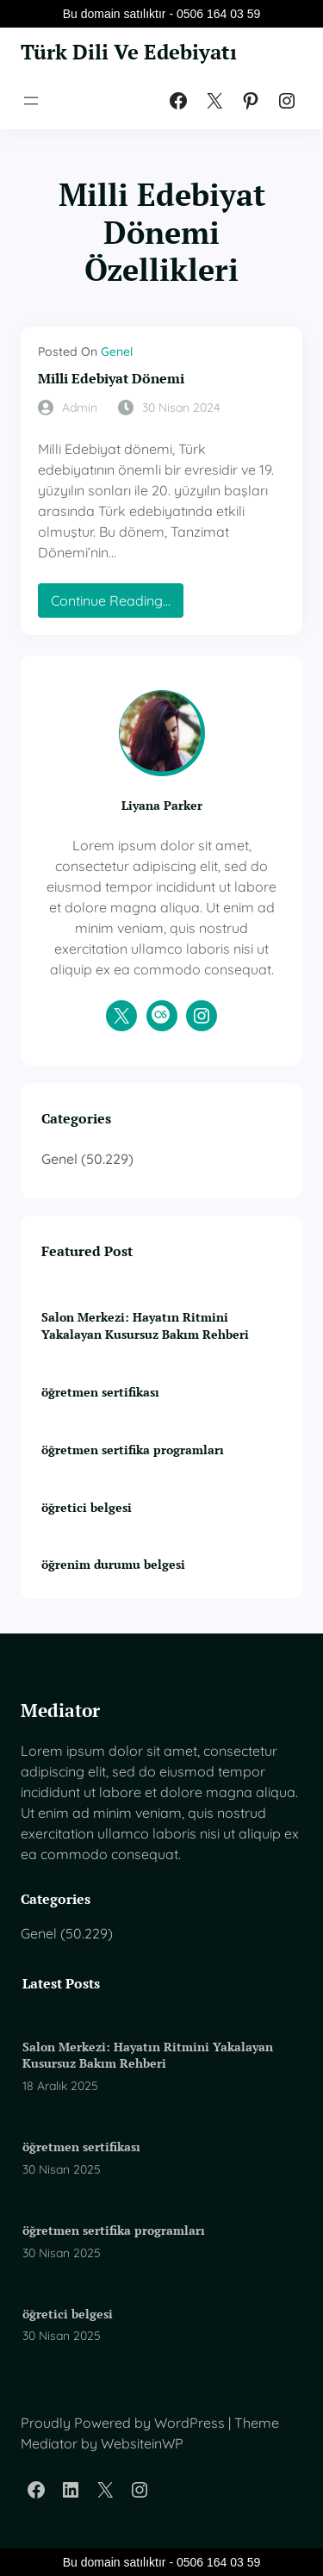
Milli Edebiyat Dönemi (111, 379)
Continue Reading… (117, 604)
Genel (117, 351)
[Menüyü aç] (31, 100)
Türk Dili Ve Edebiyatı (129, 52)
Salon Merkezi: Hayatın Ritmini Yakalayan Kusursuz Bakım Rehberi (145, 1325)
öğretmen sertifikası (100, 1392)
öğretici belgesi (86, 1507)
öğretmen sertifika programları (132, 1449)
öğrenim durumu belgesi (113, 1564)
